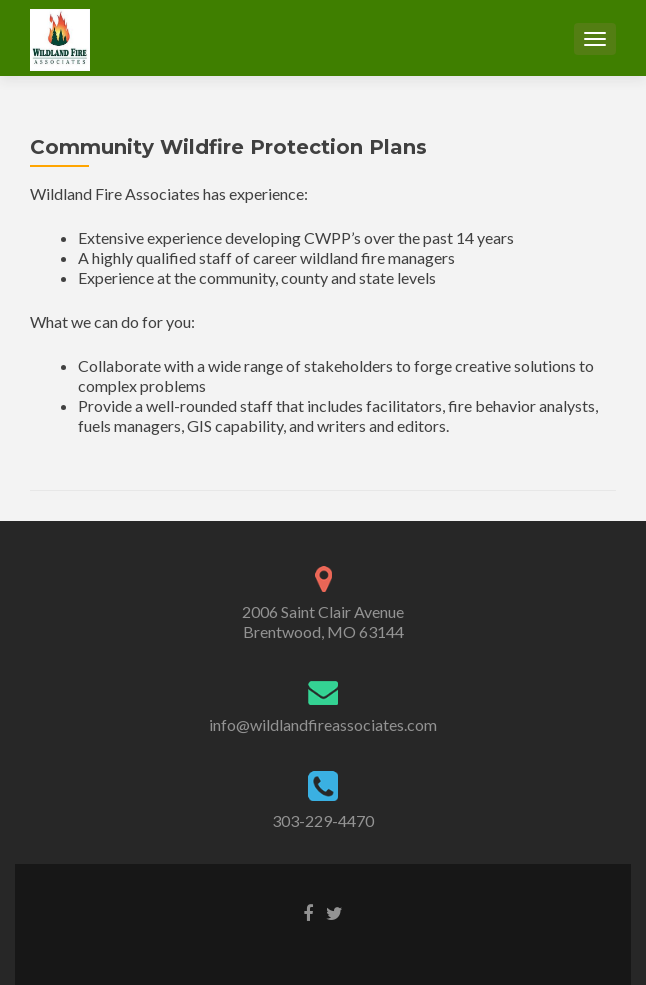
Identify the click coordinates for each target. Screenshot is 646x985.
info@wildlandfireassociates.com (323, 724)
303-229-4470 (323, 820)
